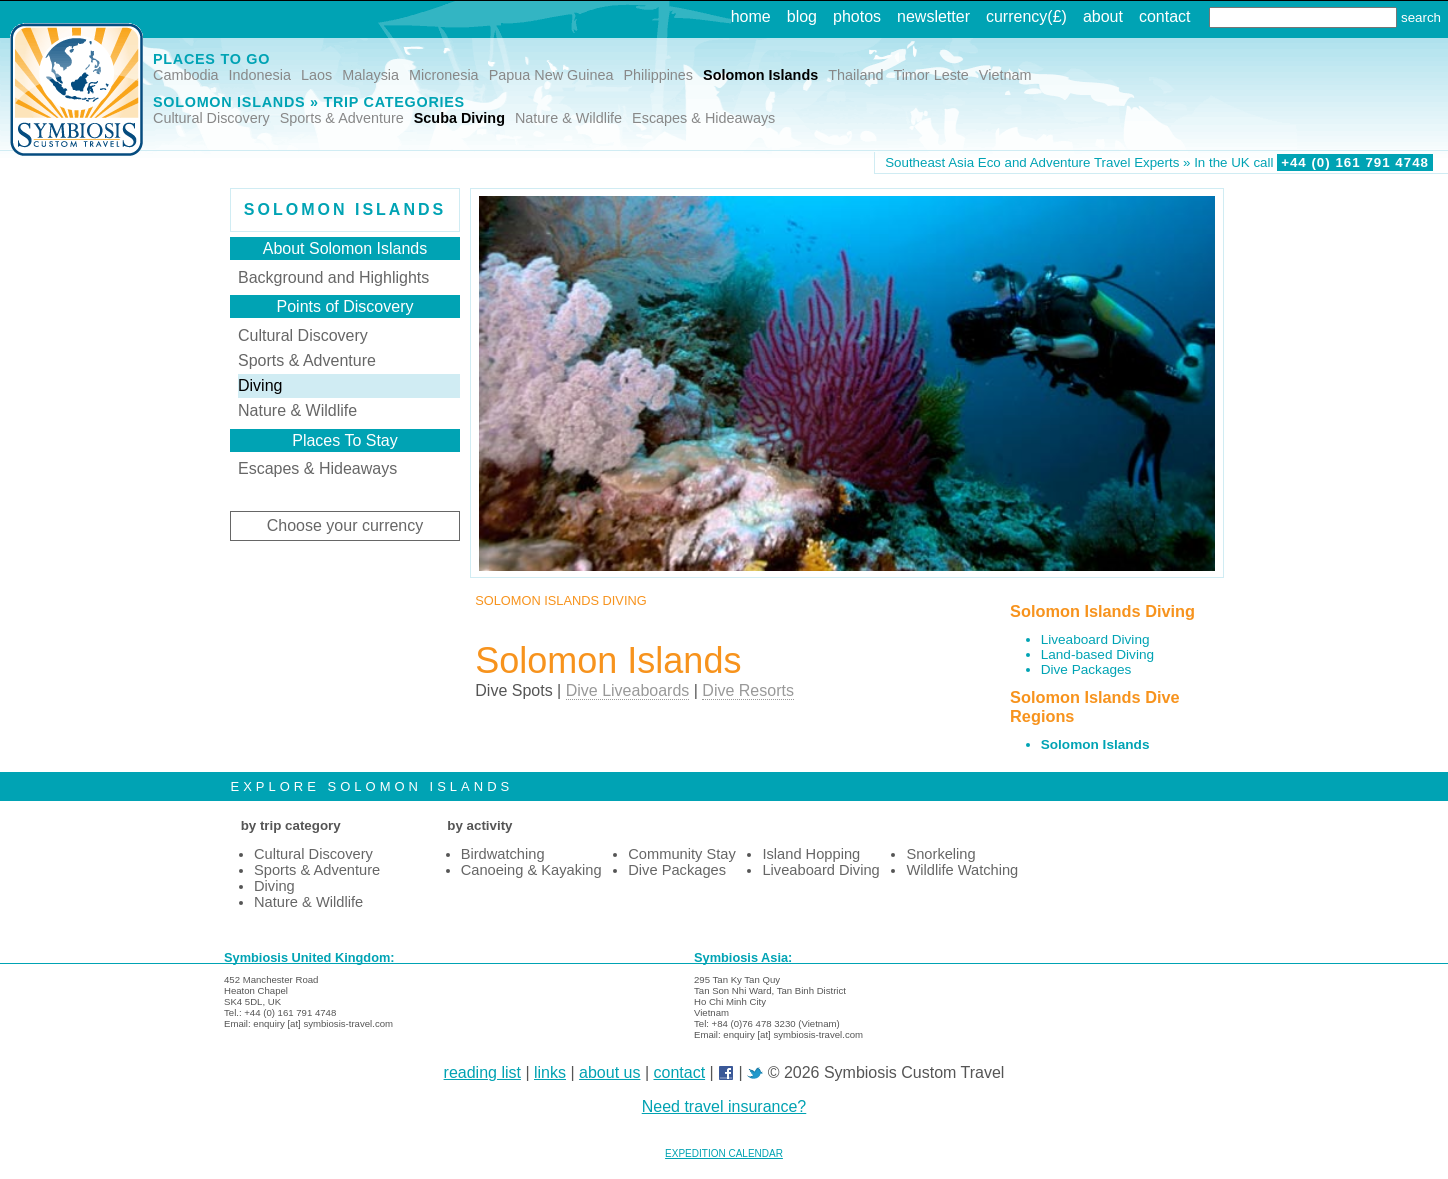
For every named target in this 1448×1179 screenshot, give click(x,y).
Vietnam (1005, 75)
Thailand (855, 75)
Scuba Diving (459, 118)
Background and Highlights (333, 277)
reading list (482, 1072)
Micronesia (444, 75)
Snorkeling (940, 854)
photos (857, 16)
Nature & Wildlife (568, 118)
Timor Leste (930, 75)
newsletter (933, 16)
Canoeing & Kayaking (531, 870)
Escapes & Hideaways (703, 118)
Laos (316, 75)
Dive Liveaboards (628, 690)
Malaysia (370, 75)
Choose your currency (345, 525)
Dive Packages (1086, 669)
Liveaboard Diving (1095, 639)
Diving (260, 385)
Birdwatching (503, 854)
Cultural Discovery (211, 118)
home (751, 16)
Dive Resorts (748, 690)
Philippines (658, 75)
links (550, 1072)
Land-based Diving (1097, 654)
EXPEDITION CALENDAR (724, 1153)
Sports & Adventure (342, 118)
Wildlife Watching (962, 870)
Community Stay (682, 854)
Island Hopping (811, 854)
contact (1165, 16)
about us (609, 1072)
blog (802, 16)
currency (1016, 16)
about (1103, 16)
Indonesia (260, 75)
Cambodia (186, 75)
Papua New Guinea (551, 75)
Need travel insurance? (724, 1106)
